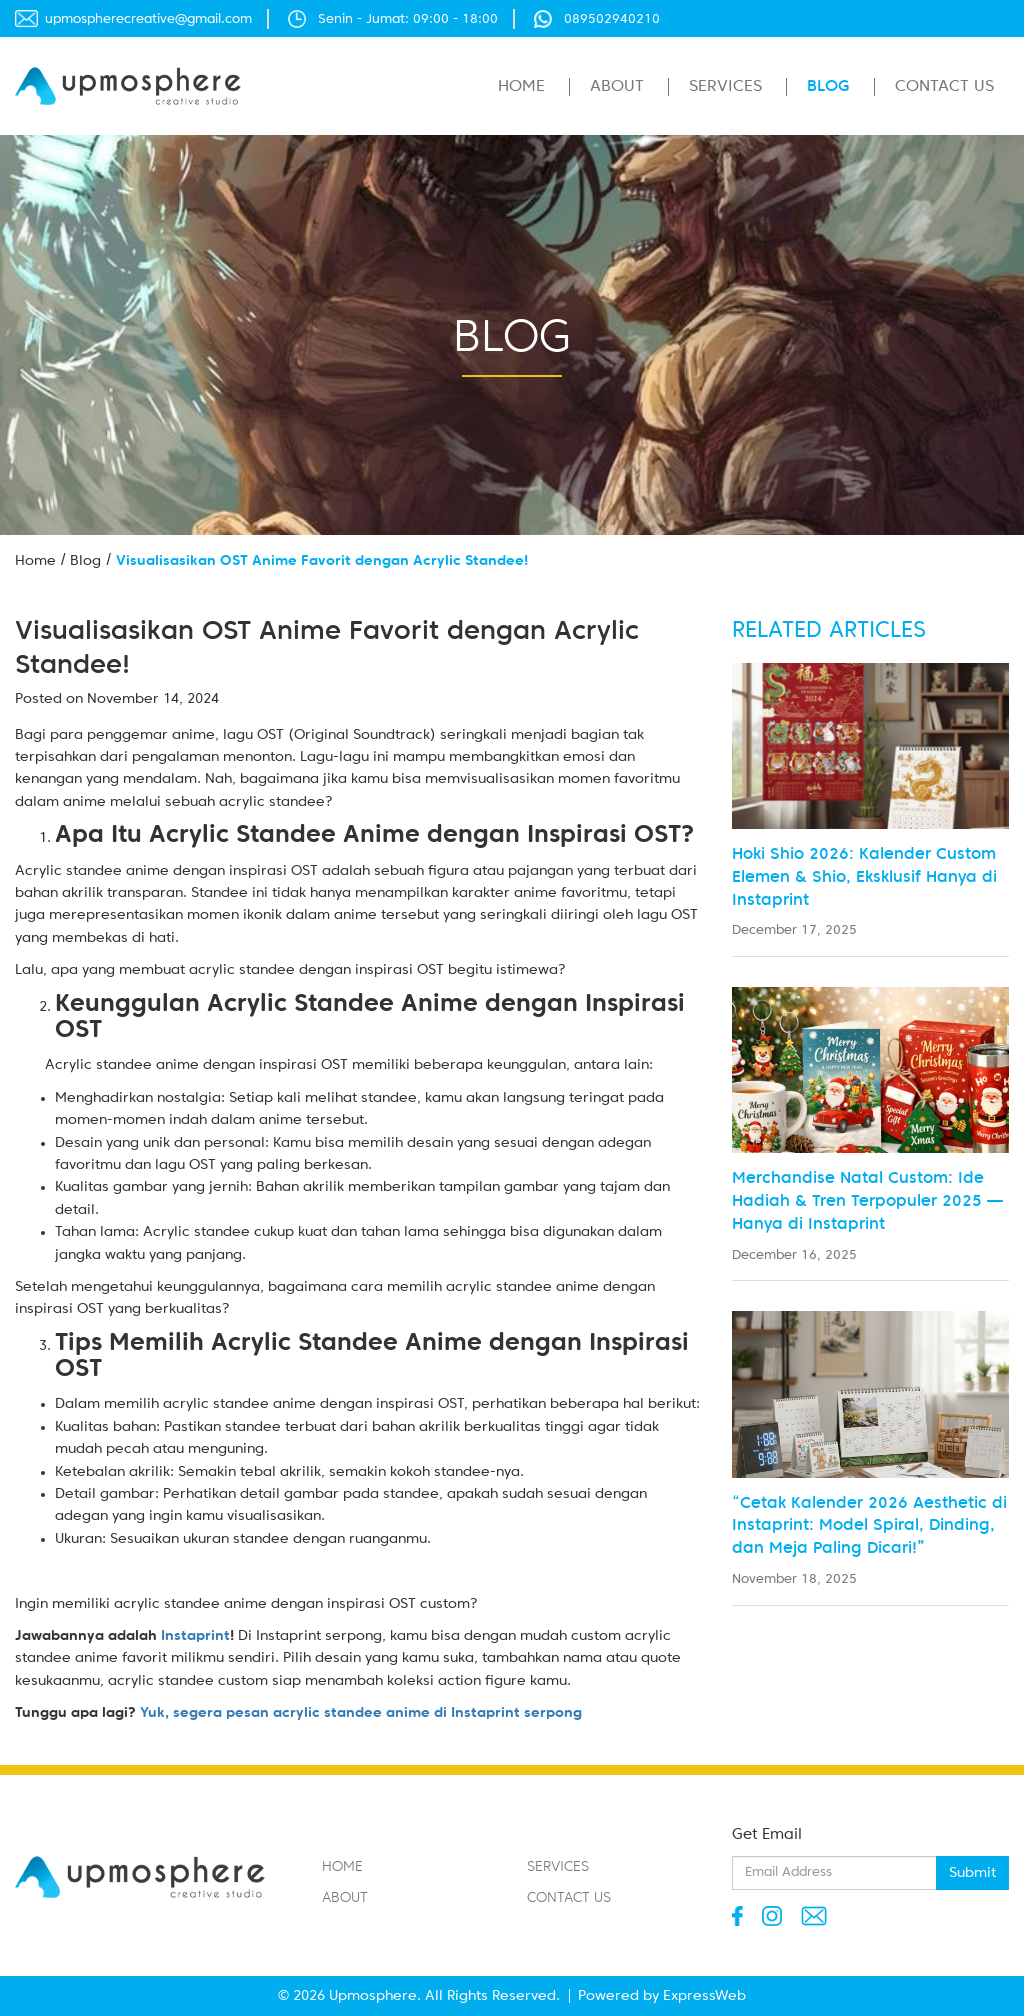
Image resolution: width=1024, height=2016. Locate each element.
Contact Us (944, 87)
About (617, 87)
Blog (828, 87)
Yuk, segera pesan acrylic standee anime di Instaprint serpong (359, 1713)
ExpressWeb (704, 1996)
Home (521, 87)
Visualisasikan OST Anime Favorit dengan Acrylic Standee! (322, 561)
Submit (972, 1873)
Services (725, 87)
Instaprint (195, 1636)
